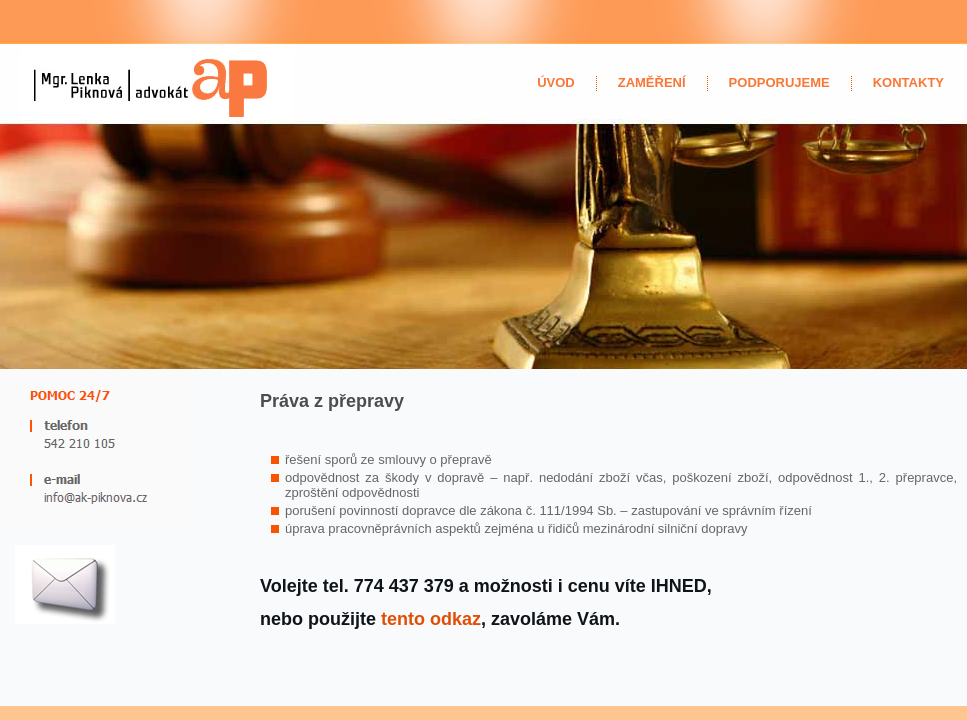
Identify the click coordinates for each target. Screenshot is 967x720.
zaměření (652, 82)
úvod (556, 82)
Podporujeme (779, 82)
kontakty (908, 82)
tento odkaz (431, 619)
